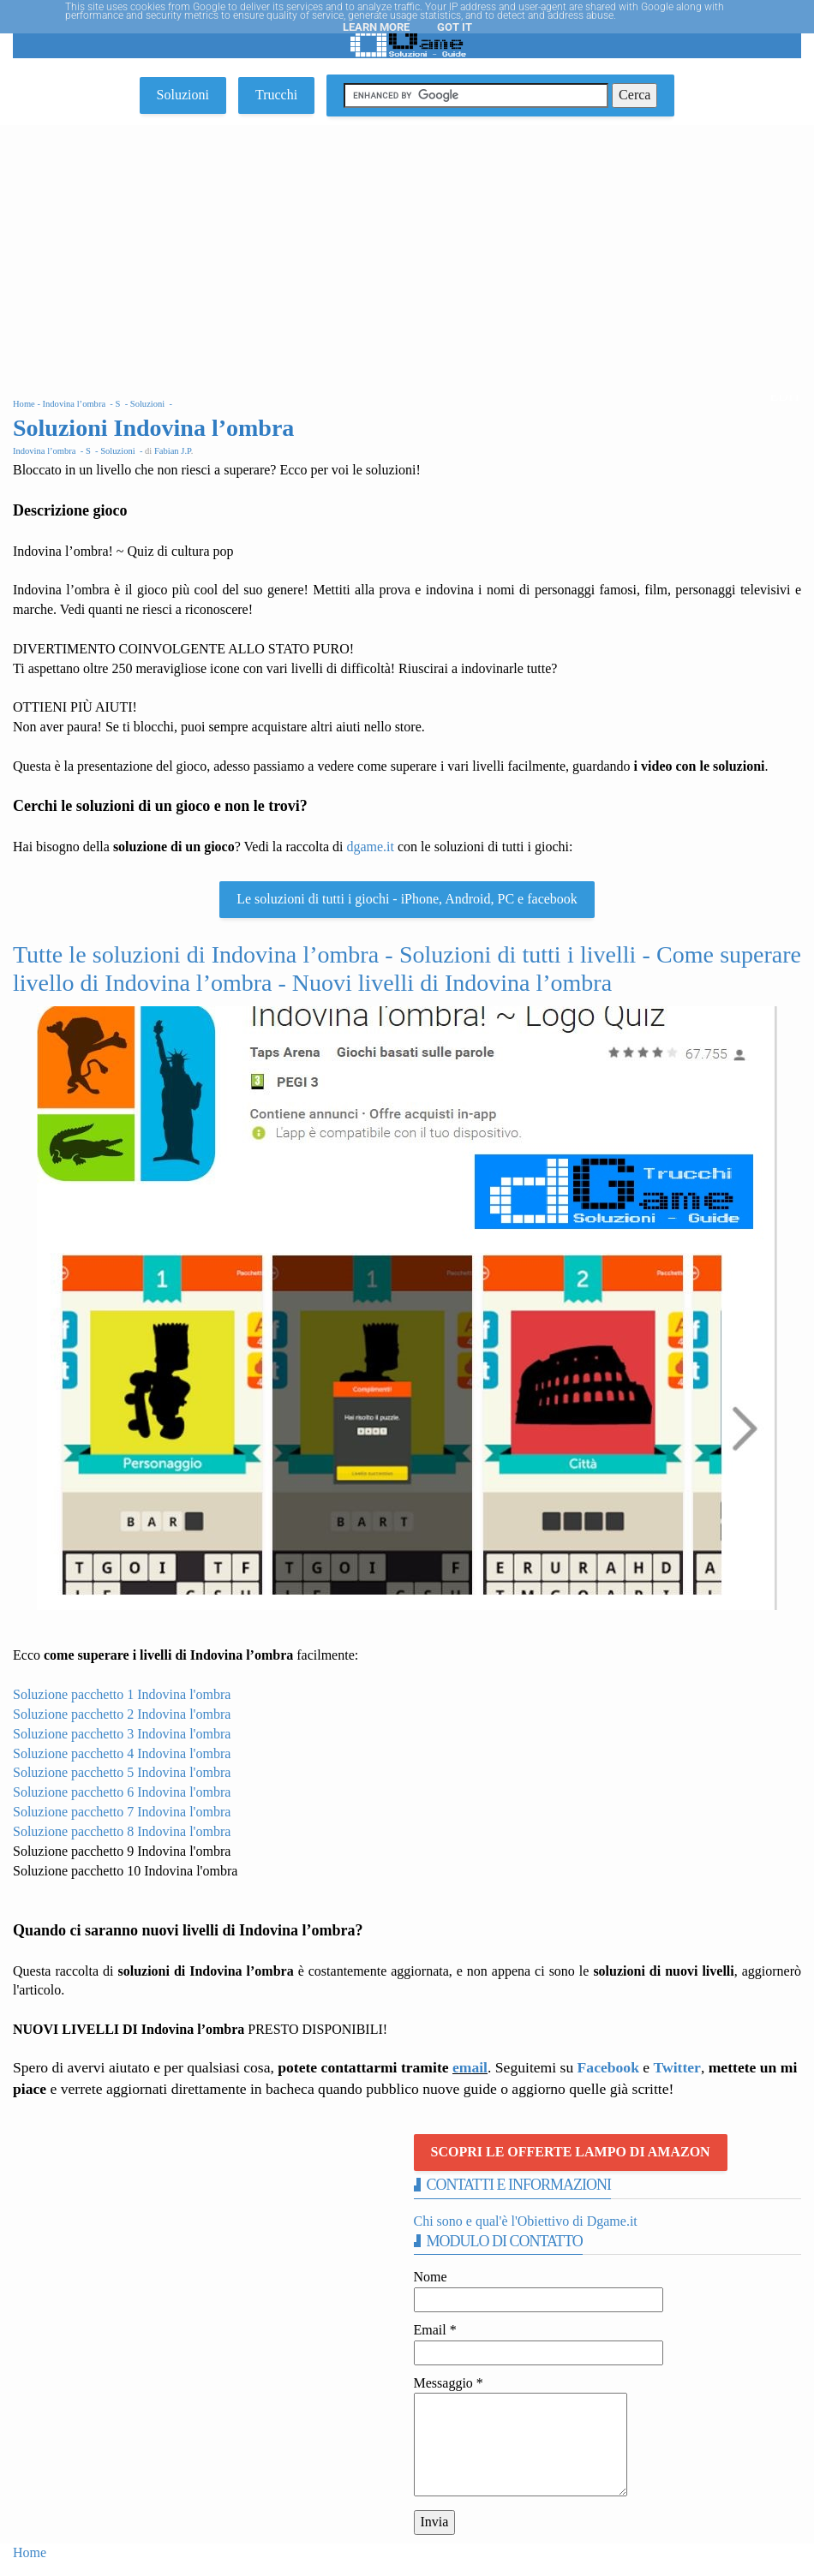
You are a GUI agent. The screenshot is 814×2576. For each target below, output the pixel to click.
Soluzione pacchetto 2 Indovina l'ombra (121, 1714)
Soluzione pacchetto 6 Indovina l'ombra (121, 1792)
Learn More (376, 27)
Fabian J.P (172, 451)
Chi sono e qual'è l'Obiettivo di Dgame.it (525, 2221)
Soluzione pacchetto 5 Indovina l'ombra (121, 1772)
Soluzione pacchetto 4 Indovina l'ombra (121, 1753)
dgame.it (370, 846)
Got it (454, 27)
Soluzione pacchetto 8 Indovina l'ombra (121, 1831)
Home (29, 2552)
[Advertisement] (407, 253)
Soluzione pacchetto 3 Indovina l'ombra (121, 1733)
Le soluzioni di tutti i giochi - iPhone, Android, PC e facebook (407, 898)
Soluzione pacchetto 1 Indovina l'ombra (121, 1694)
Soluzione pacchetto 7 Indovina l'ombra (121, 1811)
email (470, 2067)
